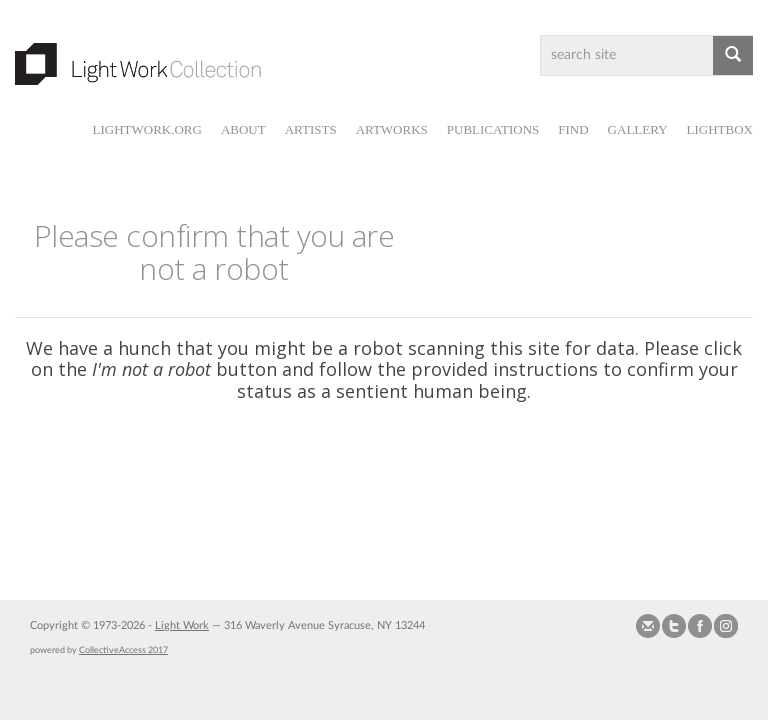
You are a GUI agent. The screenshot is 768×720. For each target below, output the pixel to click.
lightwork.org (146, 129)
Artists (311, 129)
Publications (493, 129)
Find (573, 129)
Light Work (182, 625)
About (243, 129)
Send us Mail (648, 626)
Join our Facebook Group (700, 626)
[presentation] (428, 480)
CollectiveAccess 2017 (123, 650)
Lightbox (720, 129)
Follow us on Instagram (726, 626)
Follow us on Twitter (674, 626)
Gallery (638, 129)
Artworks (392, 129)
